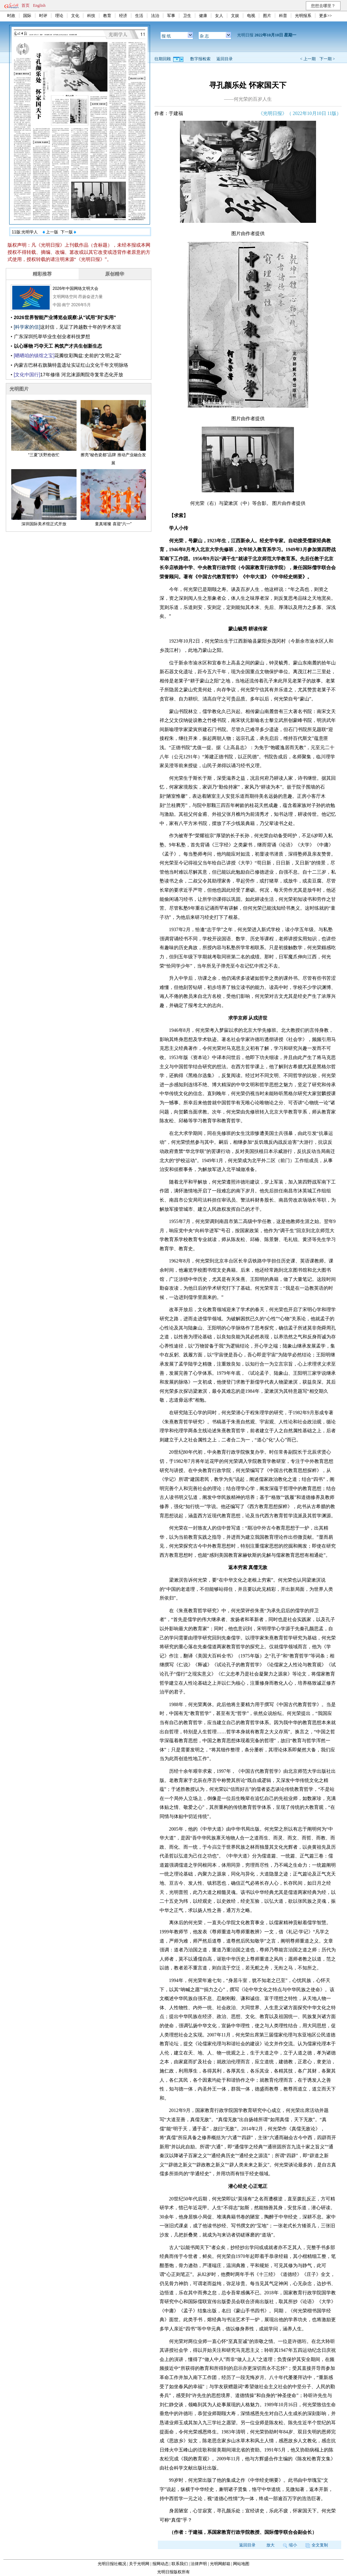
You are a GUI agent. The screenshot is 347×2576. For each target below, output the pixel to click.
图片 (267, 15)
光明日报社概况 (112, 2563)
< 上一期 (308, 58)
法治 (155, 15)
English (39, 5)
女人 (219, 15)
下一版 (68, 232)
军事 (171, 15)
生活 (139, 15)
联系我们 (179, 2563)
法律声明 (199, 2563)
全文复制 (316, 2545)
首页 (25, 5)
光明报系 (303, 15)
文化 (75, 15)
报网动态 (160, 2563)
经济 (123, 15)
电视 (251, 15)
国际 (27, 15)
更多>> (325, 15)
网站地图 (241, 2563)
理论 (59, 15)
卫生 (187, 15)
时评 (43, 15)
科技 (91, 15)
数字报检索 (200, 58)
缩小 (290, 2545)
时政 (11, 15)
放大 (270, 2545)
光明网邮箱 (220, 2563)
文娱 (235, 15)
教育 (107, 15)
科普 (283, 15)
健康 (203, 15)
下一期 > (327, 58)
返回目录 (224, 58)
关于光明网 (139, 2563)
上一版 (50, 232)
